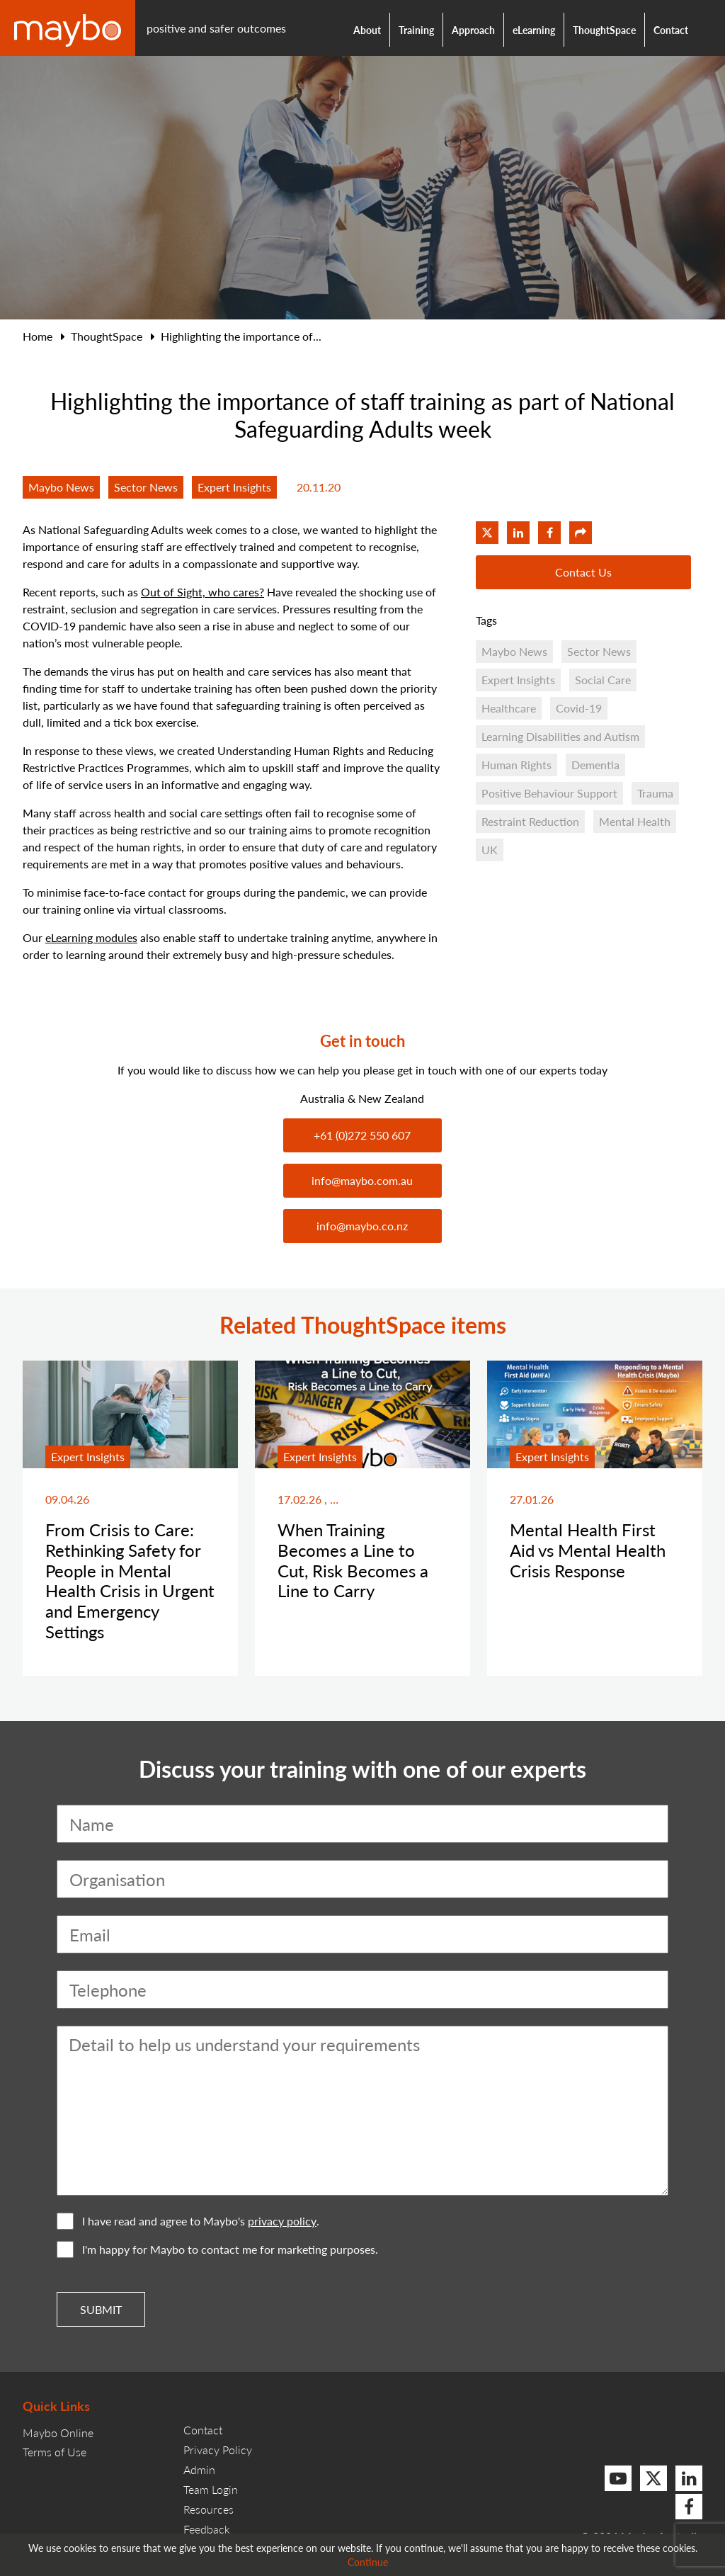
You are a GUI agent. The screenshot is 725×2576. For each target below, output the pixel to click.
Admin (199, 2469)
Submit (101, 2309)
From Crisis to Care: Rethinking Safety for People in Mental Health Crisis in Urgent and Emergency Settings (130, 1580)
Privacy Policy (217, 2449)
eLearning (534, 30)
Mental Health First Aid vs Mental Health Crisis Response (588, 1549)
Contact (670, 30)
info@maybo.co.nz (362, 1226)
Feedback (206, 2529)
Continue (368, 2562)
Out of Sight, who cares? (202, 592)
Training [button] (416, 30)
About (367, 30)
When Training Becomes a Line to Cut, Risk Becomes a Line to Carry (353, 1559)
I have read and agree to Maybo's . (188, 2221)
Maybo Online (58, 2432)
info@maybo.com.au (362, 1180)
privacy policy (282, 2221)
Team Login (210, 2489)
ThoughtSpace (604, 30)
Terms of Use (54, 2452)
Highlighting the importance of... (241, 336)
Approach (473, 30)
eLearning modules (91, 937)
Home (37, 336)
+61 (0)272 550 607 (362, 1135)
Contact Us (583, 572)
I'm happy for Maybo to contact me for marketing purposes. (217, 2249)
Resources (208, 2509)
